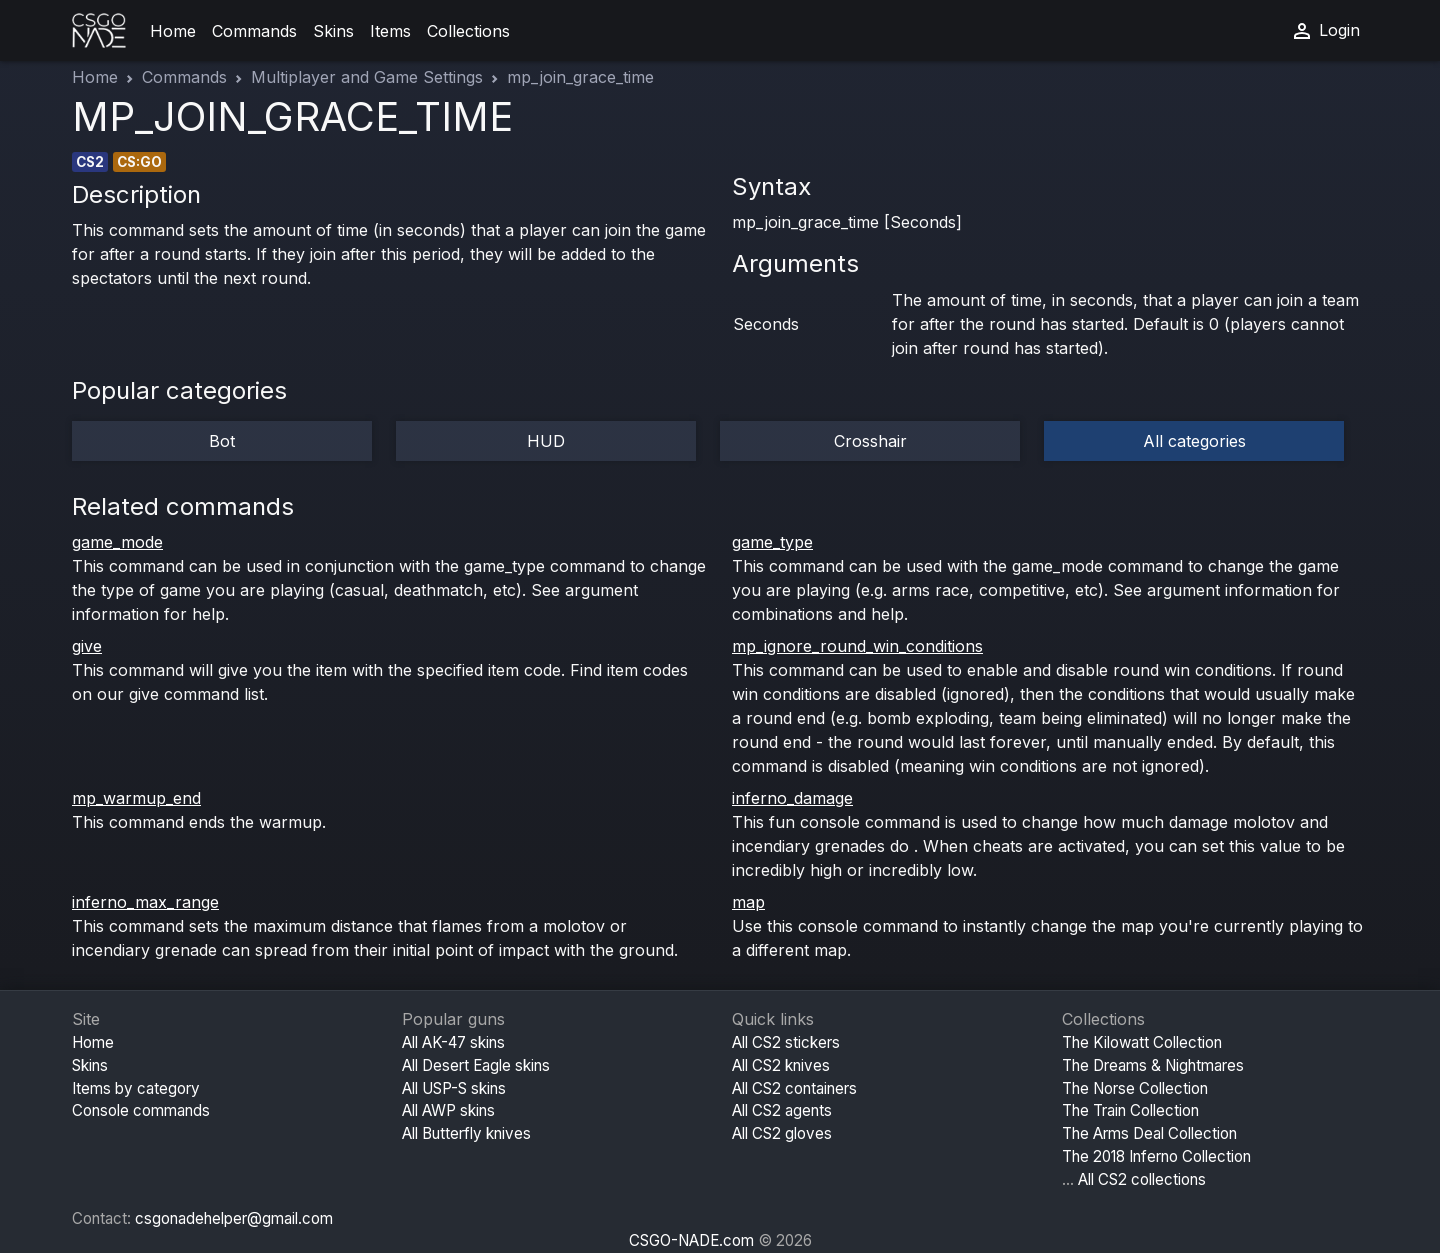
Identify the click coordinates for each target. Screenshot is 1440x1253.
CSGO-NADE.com (691, 1240)
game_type (772, 542)
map (748, 902)
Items (390, 31)
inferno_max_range (145, 902)
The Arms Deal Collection (1149, 1133)
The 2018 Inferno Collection (1156, 1156)
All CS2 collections (1142, 1179)
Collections (468, 31)
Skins (333, 31)
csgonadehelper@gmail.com (234, 1218)
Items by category (136, 1088)
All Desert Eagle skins (476, 1065)
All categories (1194, 441)
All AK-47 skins (453, 1042)
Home (173, 31)
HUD (546, 441)
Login (1325, 31)
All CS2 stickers (786, 1042)
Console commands (141, 1110)
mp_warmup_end (136, 798)
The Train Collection (1130, 1110)
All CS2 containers (794, 1088)
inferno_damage (792, 798)
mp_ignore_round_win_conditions (857, 646)
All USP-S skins (454, 1088)
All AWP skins (448, 1110)
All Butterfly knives (466, 1133)
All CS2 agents (782, 1110)
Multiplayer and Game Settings (367, 77)
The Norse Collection (1135, 1088)
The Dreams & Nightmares (1153, 1065)
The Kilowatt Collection (1142, 1042)
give (87, 646)
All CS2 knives (781, 1065)
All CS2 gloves (782, 1133)
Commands (254, 31)
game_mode (117, 542)
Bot (222, 441)
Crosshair (870, 441)
